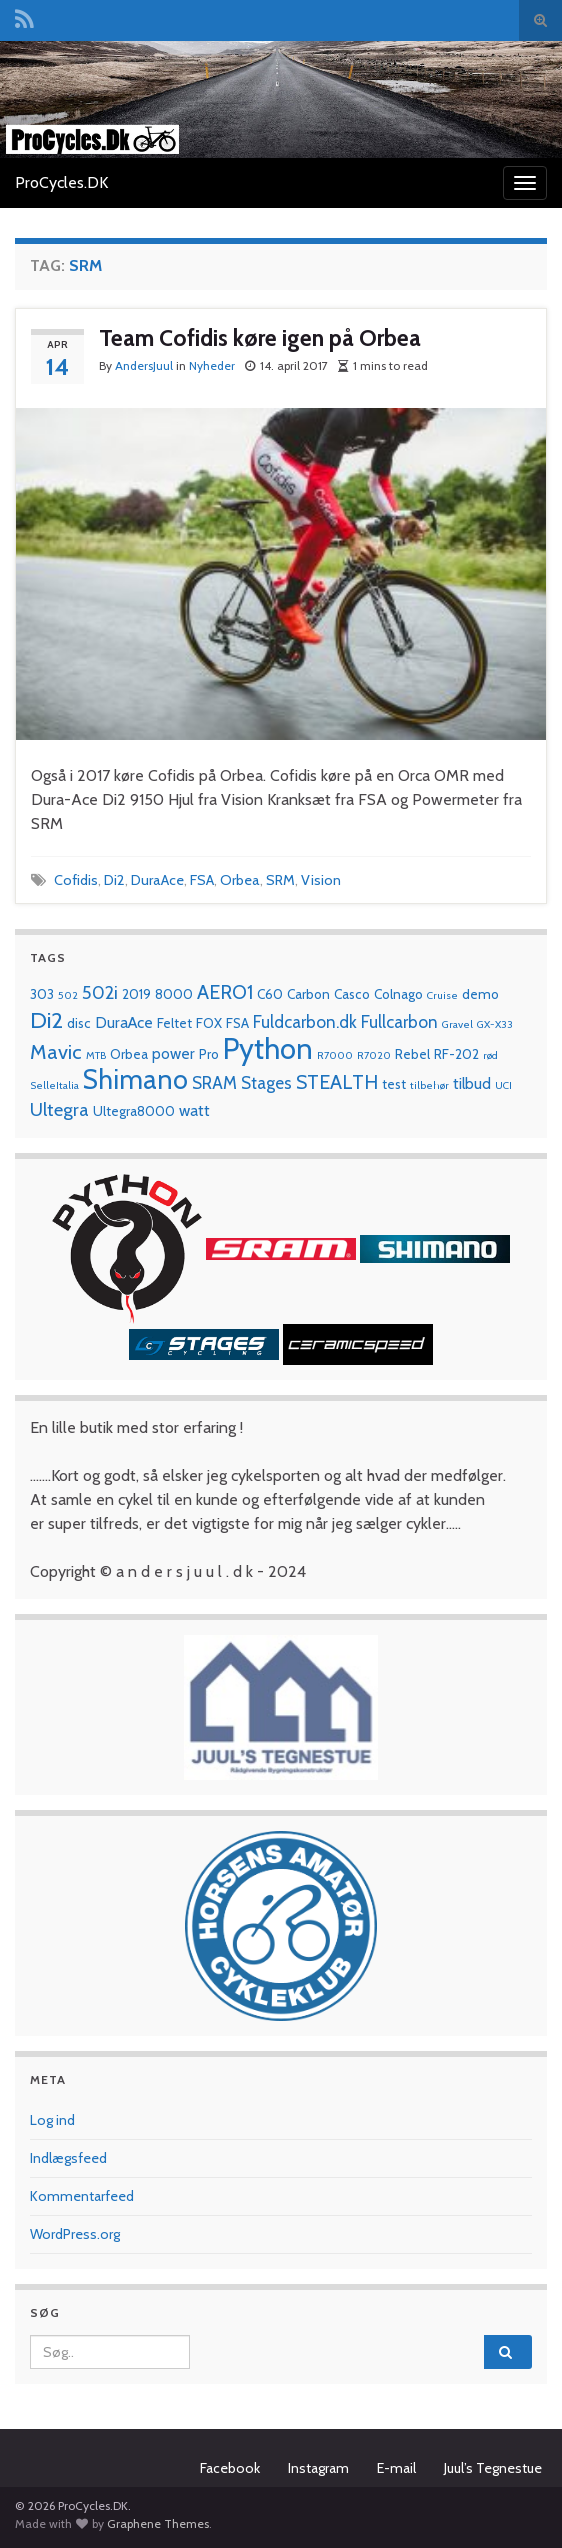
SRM (280, 880)
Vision (321, 880)
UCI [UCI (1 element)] (503, 1085)
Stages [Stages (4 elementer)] (266, 1082)
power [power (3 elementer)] (173, 1053)
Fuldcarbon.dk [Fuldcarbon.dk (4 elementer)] (305, 1021)
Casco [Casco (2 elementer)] (352, 994)
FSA (202, 880)
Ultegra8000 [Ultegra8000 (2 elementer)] (134, 1111)
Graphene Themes (158, 2523)
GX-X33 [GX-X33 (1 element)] (495, 1024)
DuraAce (157, 880)
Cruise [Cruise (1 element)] (442, 995)
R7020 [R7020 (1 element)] (374, 1055)
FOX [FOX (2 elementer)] (209, 1023)
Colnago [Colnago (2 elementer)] (398, 994)
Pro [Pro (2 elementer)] (209, 1054)
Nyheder (212, 365)
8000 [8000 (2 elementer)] (174, 994)
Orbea (240, 880)
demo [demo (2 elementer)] (480, 994)
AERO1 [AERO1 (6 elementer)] (225, 992)
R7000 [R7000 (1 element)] (335, 1055)
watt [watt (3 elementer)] (194, 1110)
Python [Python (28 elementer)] (268, 1048)
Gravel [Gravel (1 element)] (457, 1024)
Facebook (230, 2468)
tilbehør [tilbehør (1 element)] (429, 1085)
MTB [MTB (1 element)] (96, 1055)
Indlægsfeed (68, 2158)
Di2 (114, 880)
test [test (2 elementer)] (394, 1084)
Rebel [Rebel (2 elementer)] (412, 1054)
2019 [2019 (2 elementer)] (136, 994)
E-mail (396, 2468)
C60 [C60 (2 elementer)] (270, 994)
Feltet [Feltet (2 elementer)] (174, 1023)
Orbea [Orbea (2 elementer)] (129, 1054)
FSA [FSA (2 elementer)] (237, 1023)
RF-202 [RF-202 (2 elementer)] (456, 1054)
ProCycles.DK (61, 182)
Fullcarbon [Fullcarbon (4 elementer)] (399, 1021)
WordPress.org (75, 2234)
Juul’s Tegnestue (493, 2468)
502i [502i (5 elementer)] (100, 992)
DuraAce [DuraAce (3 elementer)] (124, 1022)
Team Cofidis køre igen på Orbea (260, 338)
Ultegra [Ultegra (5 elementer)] (59, 1109)
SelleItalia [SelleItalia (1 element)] (54, 1085)
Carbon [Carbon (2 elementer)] (308, 994)
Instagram (318, 2468)
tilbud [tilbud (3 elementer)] (472, 1083)
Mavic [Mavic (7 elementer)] (56, 1051)
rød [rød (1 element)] (490, 1055)
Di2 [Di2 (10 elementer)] (46, 1020)
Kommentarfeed (82, 2196)
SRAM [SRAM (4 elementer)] (214, 1082)
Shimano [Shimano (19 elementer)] (135, 1079)
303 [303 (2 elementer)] (42, 994)
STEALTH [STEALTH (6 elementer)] (337, 1082)
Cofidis (76, 880)
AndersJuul (144, 365)
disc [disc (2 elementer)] (79, 1023)
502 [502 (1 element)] (68, 995)
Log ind (52, 2120)
